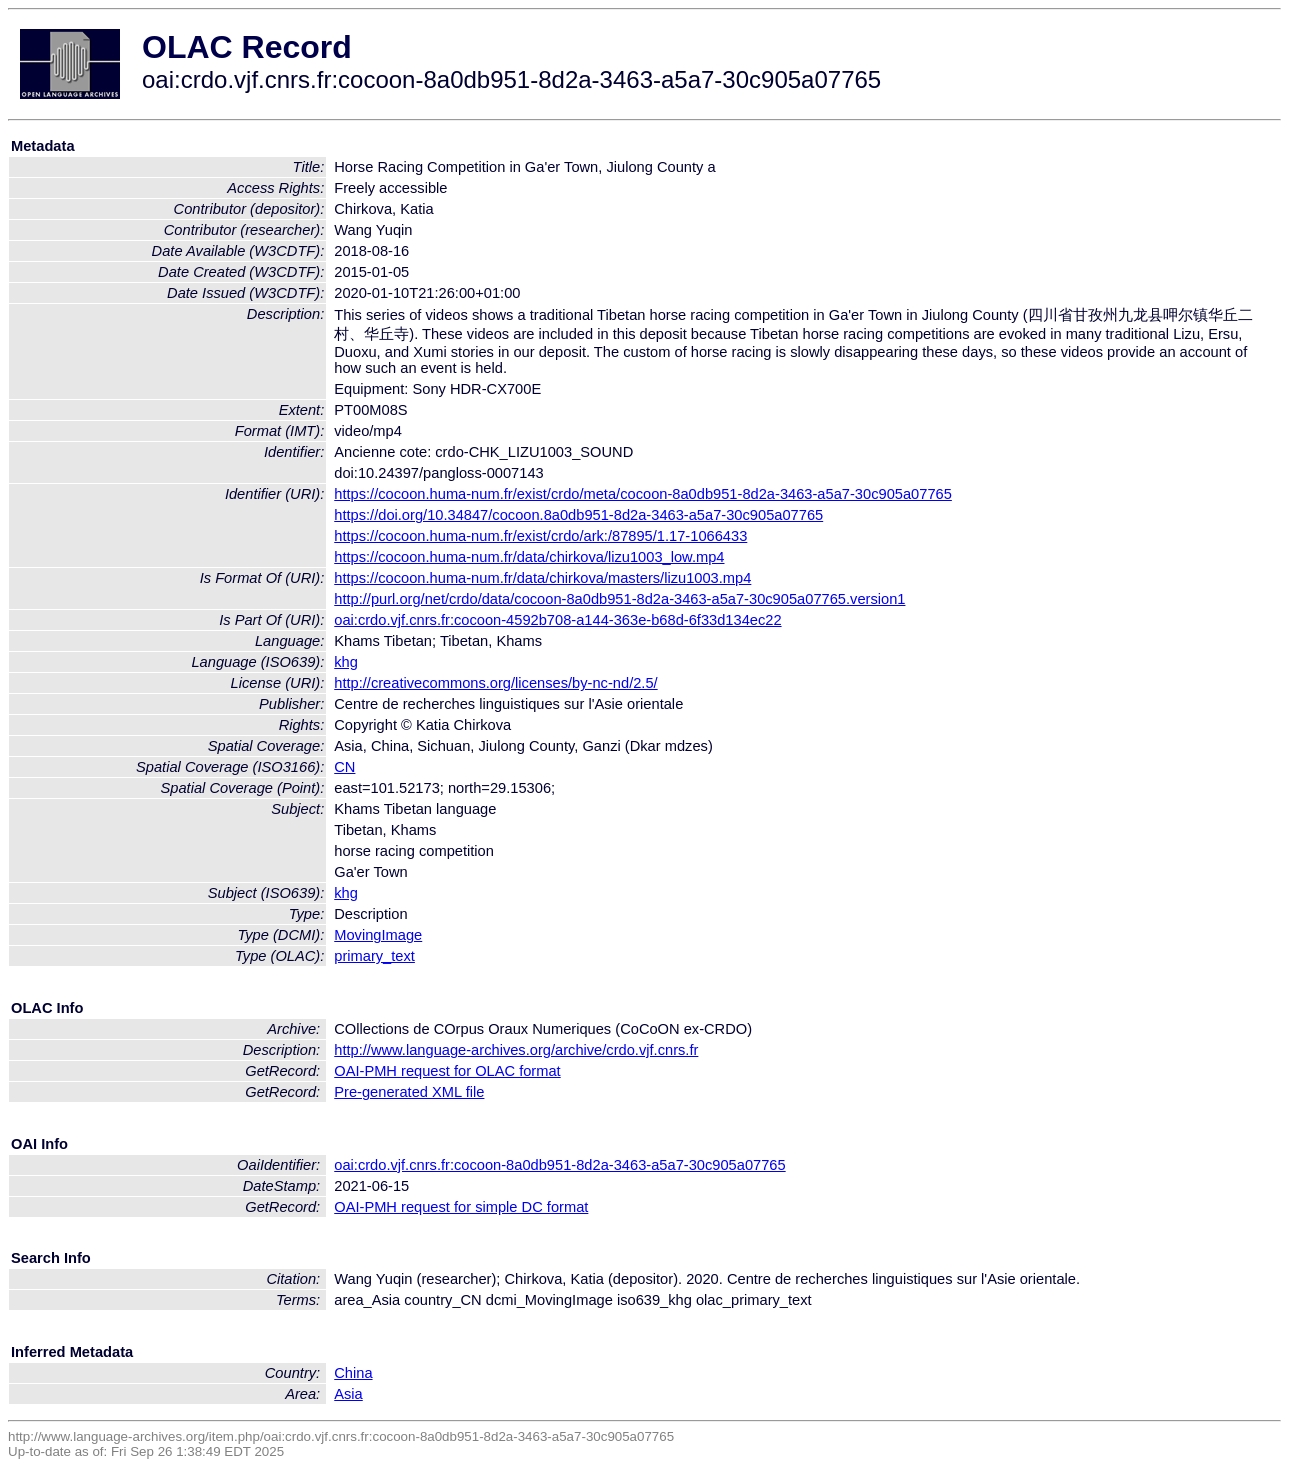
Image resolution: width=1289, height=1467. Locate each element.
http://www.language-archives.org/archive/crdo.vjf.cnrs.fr (516, 1050)
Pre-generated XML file (409, 1092)
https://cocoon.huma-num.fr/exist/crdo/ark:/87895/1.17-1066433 (540, 536)
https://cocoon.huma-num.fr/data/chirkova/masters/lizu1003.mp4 (542, 578)
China (353, 1373)
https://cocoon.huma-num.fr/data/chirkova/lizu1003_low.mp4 (529, 557)
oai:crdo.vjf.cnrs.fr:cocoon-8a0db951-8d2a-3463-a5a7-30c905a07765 (559, 1165)
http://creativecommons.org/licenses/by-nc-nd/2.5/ (495, 683)
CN (344, 767)
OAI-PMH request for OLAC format (447, 1071)
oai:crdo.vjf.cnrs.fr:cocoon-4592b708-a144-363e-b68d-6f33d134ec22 (557, 620)
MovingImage (378, 935)
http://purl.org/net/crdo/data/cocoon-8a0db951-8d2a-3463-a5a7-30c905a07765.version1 (619, 599)
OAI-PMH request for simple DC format (461, 1207)
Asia (348, 1394)
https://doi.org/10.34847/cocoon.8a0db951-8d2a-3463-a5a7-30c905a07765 (578, 515)
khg (346, 662)
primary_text (374, 956)
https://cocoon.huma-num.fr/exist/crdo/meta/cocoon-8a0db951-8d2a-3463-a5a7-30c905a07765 (643, 494)
